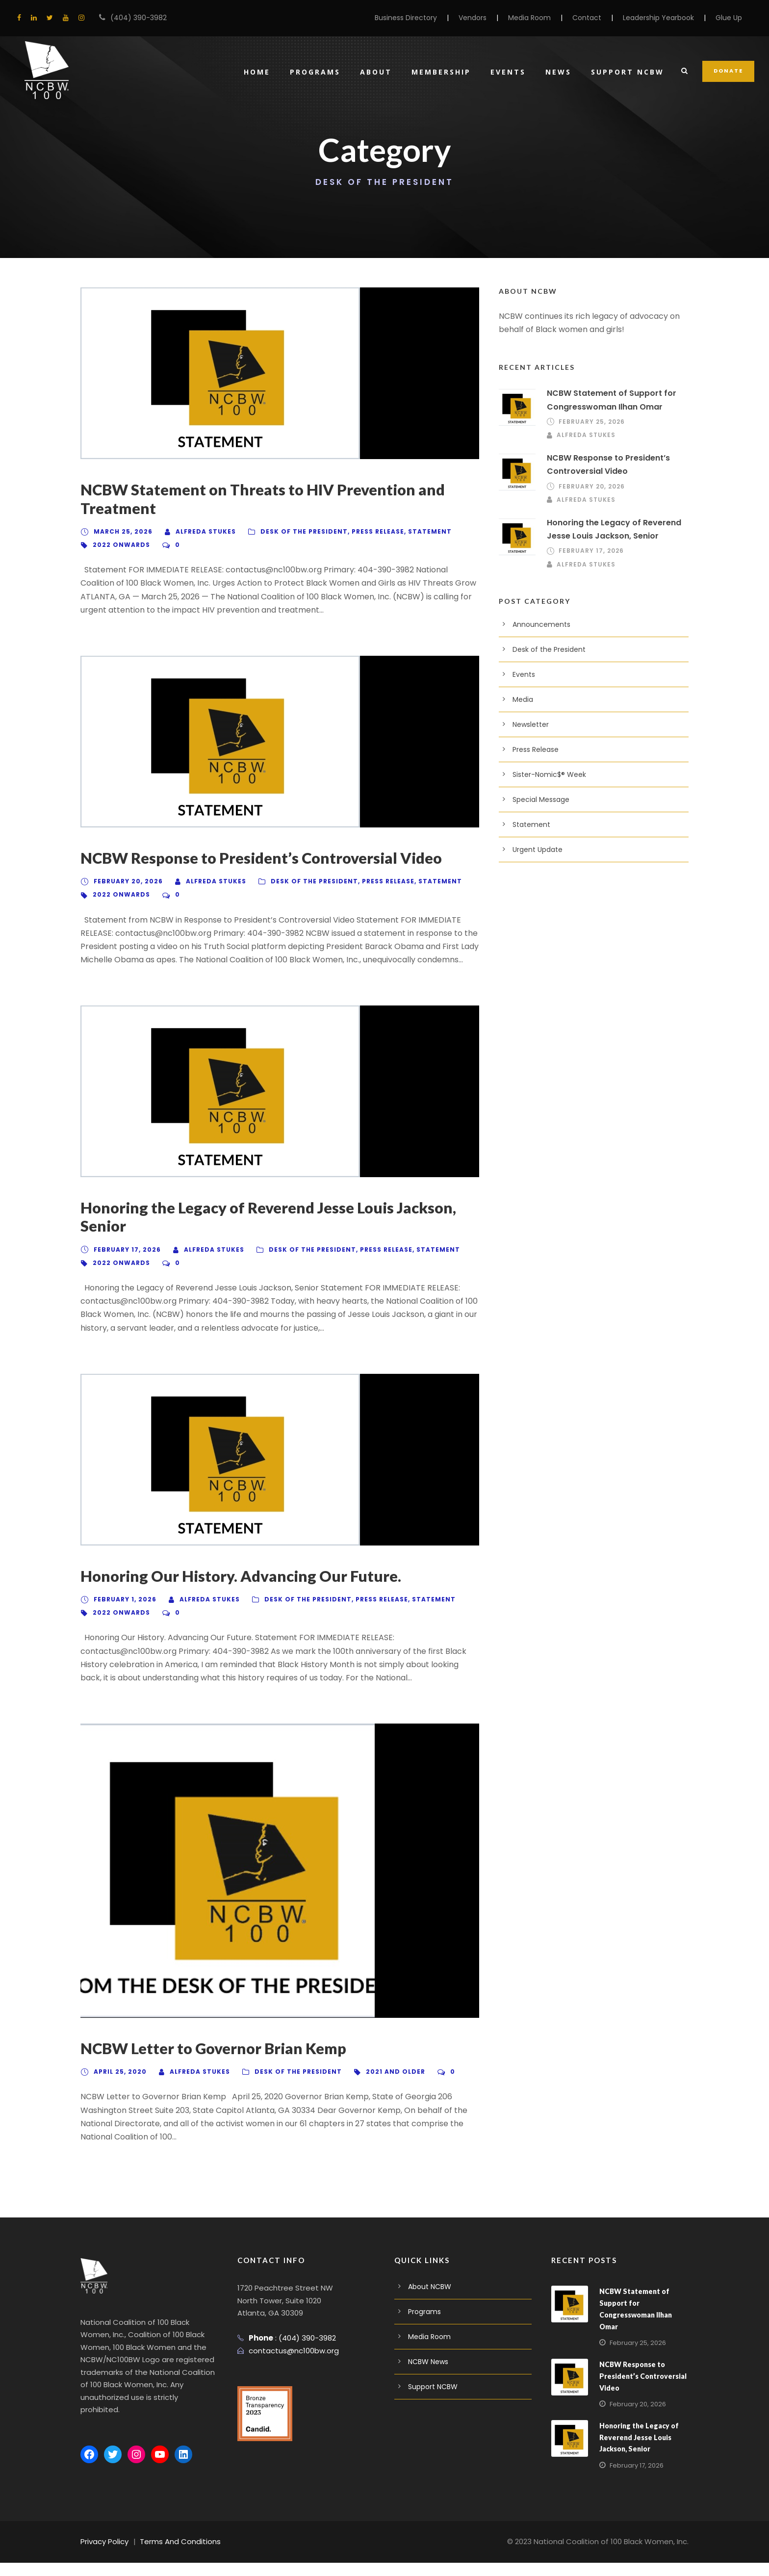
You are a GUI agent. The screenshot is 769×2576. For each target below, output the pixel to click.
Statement (409, 531)
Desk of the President (292, 531)
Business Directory (405, 18)
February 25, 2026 (590, 421)
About (378, 72)
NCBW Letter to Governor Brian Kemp (211, 2061)
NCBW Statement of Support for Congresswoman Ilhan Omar (643, 2316)
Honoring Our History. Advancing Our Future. (235, 1589)
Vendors (472, 18)
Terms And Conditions (181, 2555)
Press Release (360, 531)
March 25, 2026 (121, 531)
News (560, 72)
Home (259, 72)
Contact (586, 18)
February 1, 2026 (123, 1612)
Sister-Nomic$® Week (549, 774)
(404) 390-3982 (137, 18)
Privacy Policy (105, 2555)
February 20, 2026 (126, 881)
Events (511, 72)
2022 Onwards (119, 545)
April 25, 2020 (118, 2085)
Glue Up (728, 18)
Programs (318, 72)
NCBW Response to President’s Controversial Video (257, 858)
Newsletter (531, 724)
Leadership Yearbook (658, 18)
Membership (444, 72)
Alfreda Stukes (200, 531)
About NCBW (430, 2300)
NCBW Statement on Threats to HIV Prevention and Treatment (258, 498)
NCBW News (428, 2375)
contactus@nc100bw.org (294, 2364)
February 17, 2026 (125, 1263)
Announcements (541, 624)
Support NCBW (629, 72)
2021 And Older (377, 2085)
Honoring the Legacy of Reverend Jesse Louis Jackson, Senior (264, 1229)
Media (523, 699)
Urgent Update (538, 849)
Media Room (529, 18)
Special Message (541, 799)
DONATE (729, 71)
